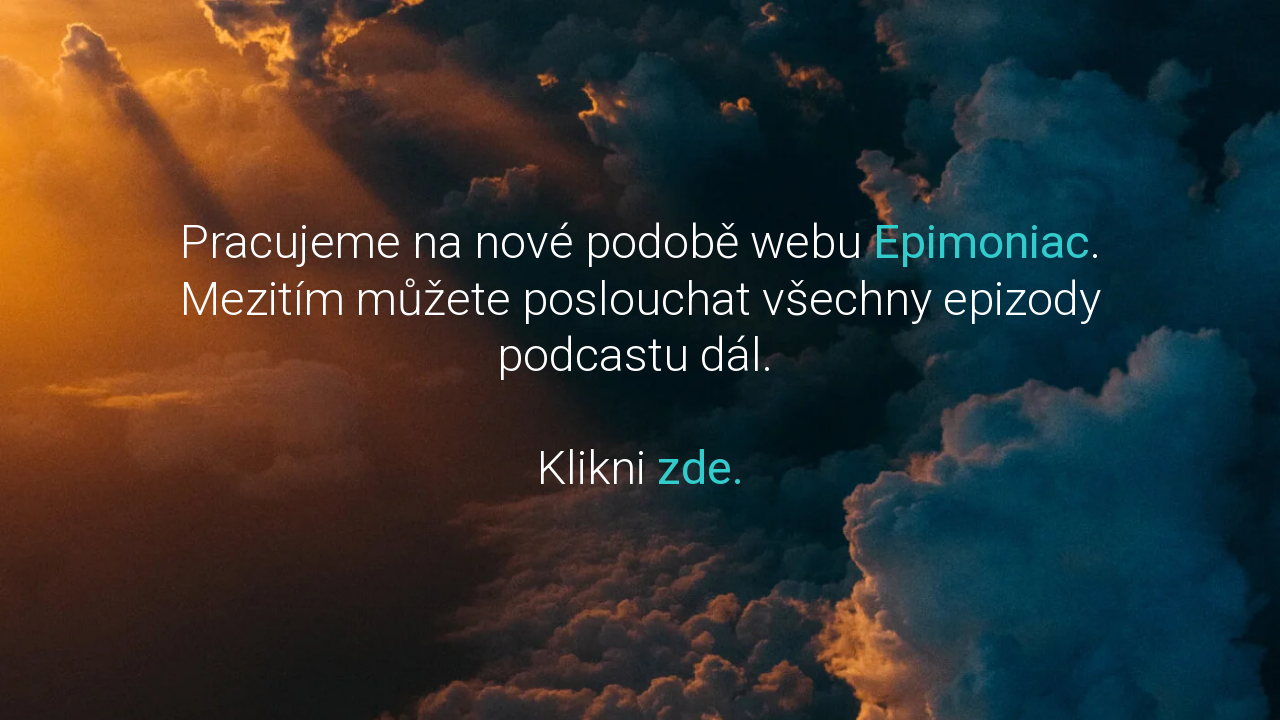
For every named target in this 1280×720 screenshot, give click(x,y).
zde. (700, 467)
